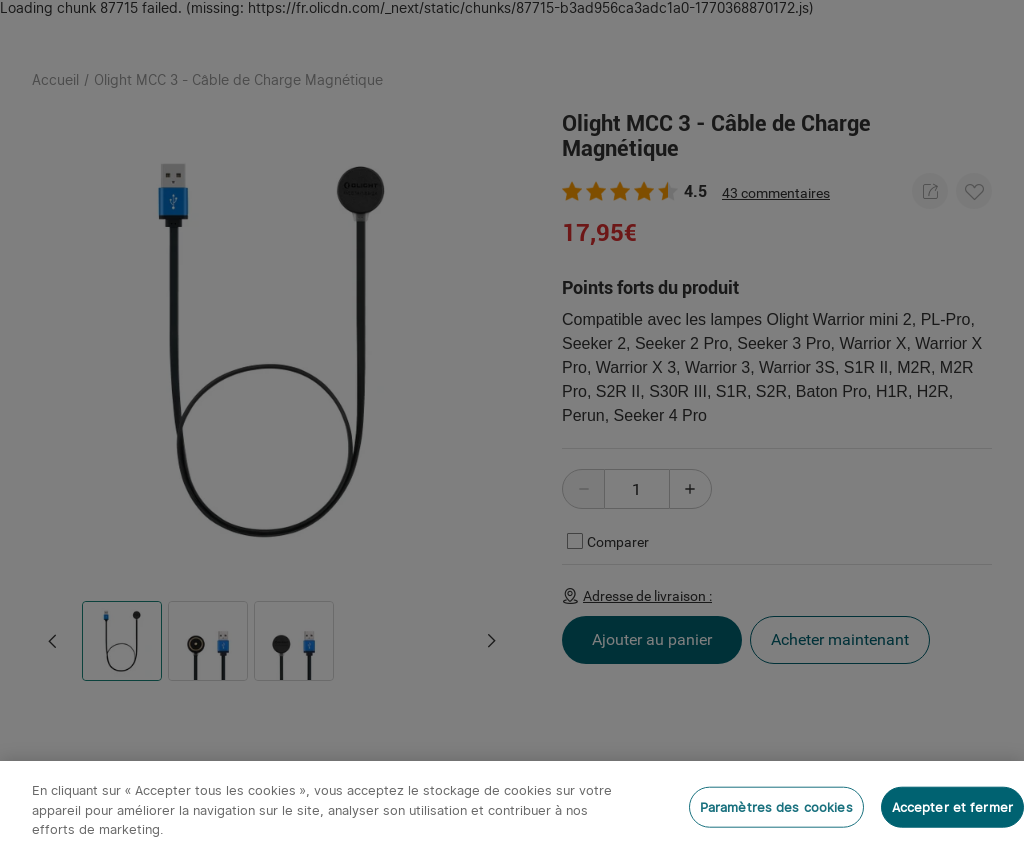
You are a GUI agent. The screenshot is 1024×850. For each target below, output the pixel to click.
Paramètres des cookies (776, 806)
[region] (512, 805)
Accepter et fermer (952, 806)
